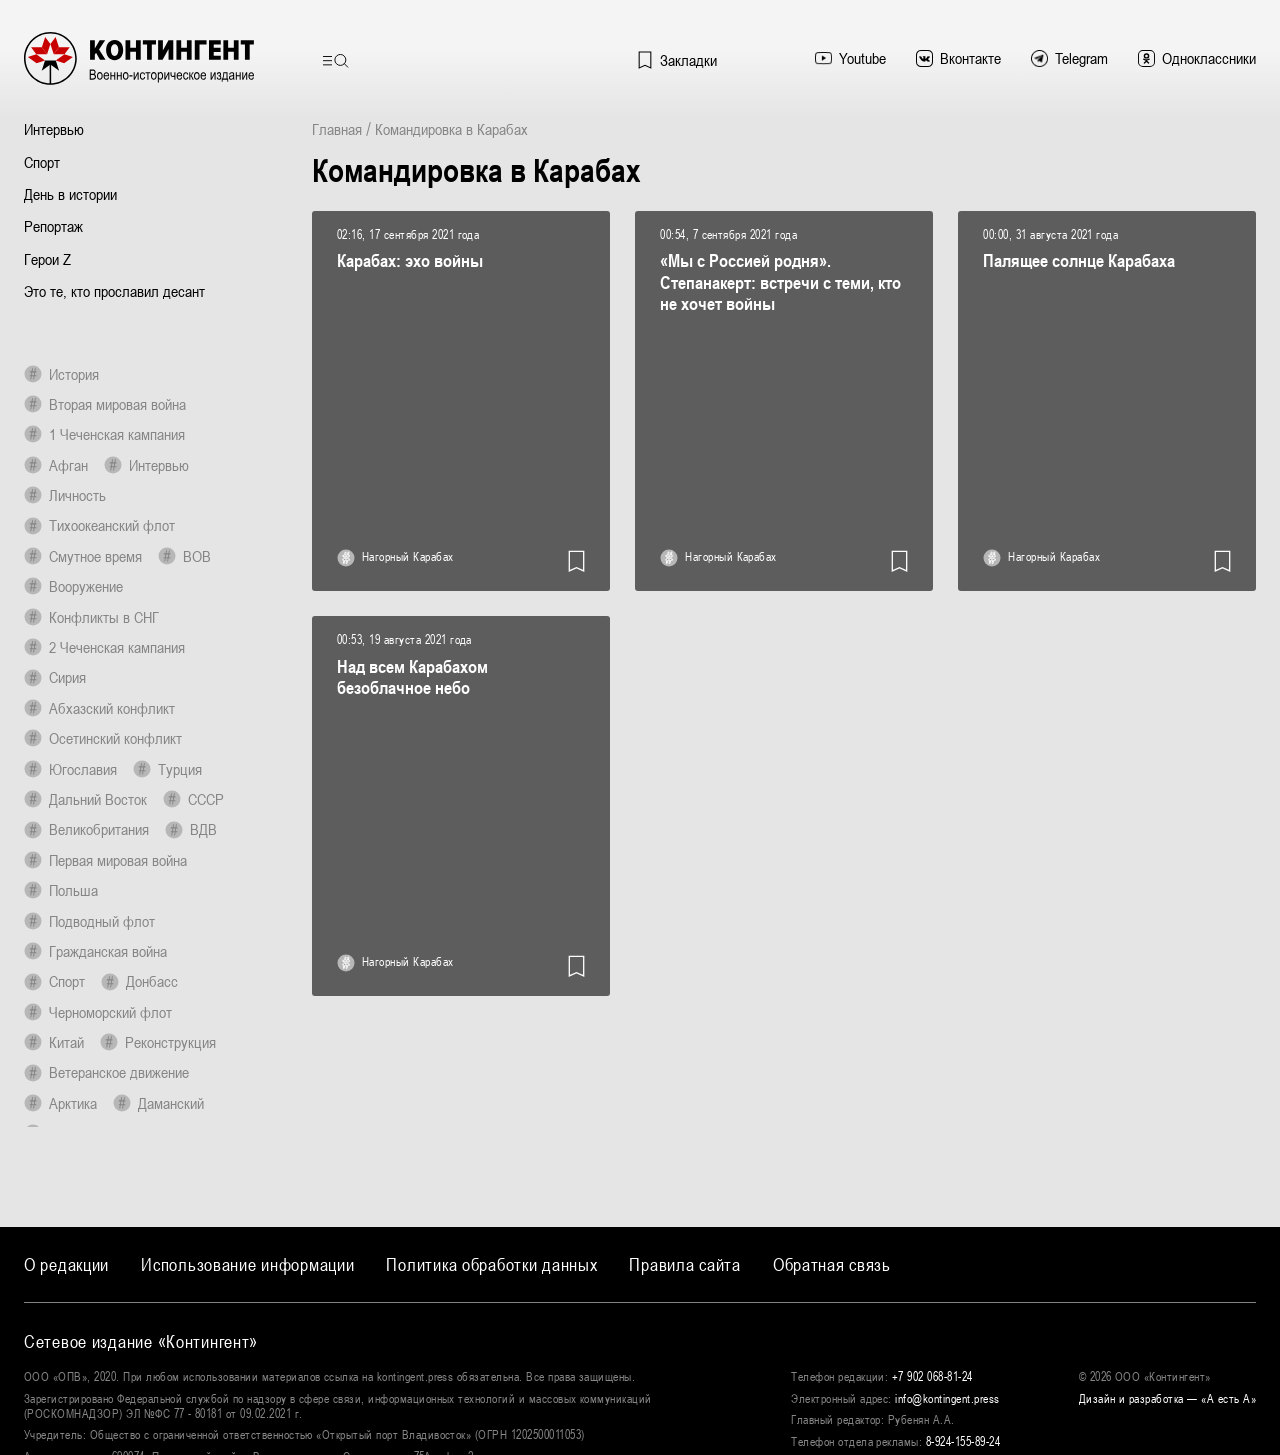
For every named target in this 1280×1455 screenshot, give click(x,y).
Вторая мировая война (105, 404)
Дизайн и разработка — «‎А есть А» (1167, 1399)
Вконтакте (958, 58)
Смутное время (83, 556)
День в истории (70, 194)
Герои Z (47, 259)
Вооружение (73, 586)
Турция (167, 769)
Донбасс (139, 981)
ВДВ (191, 829)
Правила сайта (684, 1264)
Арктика (60, 1103)
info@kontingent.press (947, 1399)
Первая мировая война (105, 860)
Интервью (54, 129)
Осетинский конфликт (103, 738)
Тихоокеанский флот (99, 525)
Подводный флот (89, 921)
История (61, 374)
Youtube (850, 58)
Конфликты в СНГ (91, 617)
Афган (56, 465)
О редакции (66, 1264)
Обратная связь (832, 1264)
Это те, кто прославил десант (114, 291)
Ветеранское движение (106, 1072)
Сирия (55, 677)
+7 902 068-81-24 (932, 1377)
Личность (65, 495)
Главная (337, 129)
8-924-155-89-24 (963, 1442)
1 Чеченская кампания (104, 434)
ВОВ (184, 556)
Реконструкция (158, 1042)
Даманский (158, 1103)
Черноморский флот (98, 1012)
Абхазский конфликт (99, 708)
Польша (61, 890)
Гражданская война (95, 951)
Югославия (70, 769)
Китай (54, 1042)
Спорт (42, 162)
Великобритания (86, 829)
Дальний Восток (85, 799)
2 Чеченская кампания (104, 647)
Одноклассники (1197, 58)
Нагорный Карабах (395, 558)
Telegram (1069, 58)
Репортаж (53, 226)
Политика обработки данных (491, 1264)
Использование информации (247, 1264)
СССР (193, 799)
